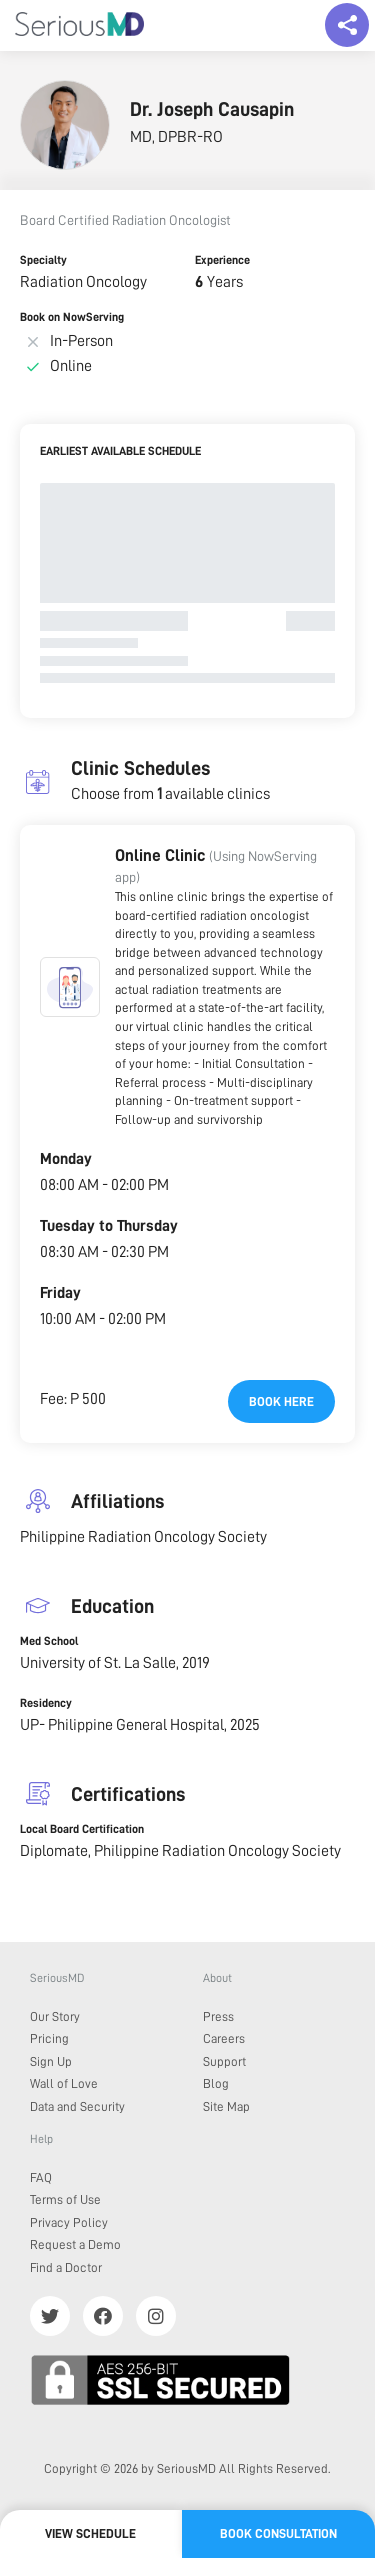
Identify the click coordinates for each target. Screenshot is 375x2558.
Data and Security (77, 2106)
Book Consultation (278, 2533)
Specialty (43, 260)
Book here (281, 1401)
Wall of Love (64, 2083)
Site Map (226, 2106)
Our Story (55, 2016)
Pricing (49, 2038)
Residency (46, 1703)
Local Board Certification (82, 1829)
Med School (49, 1641)
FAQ (41, 2177)
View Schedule (90, 2533)
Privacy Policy (69, 2222)
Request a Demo (75, 2244)
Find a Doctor (66, 2267)
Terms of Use (65, 2199)
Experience (222, 260)
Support (224, 2061)
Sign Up (51, 2061)
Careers (224, 2038)
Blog (216, 2083)
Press (218, 2016)
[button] (70, 987)
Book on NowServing (72, 317)
